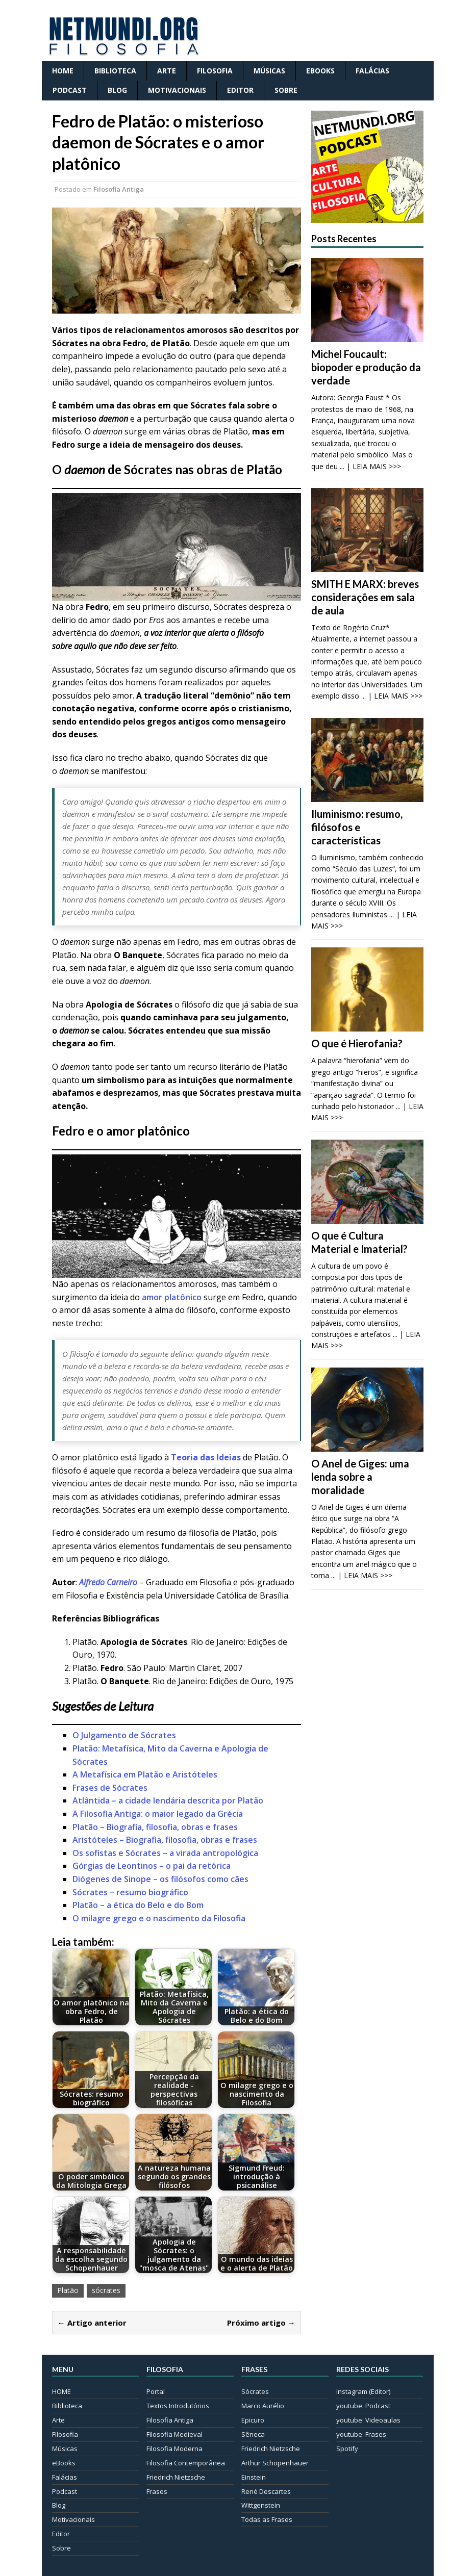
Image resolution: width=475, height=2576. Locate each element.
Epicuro (252, 2420)
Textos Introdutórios (177, 2405)
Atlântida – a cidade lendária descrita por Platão (167, 1800)
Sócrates (255, 2391)
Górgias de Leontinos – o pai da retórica (151, 1865)
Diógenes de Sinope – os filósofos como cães (160, 1879)
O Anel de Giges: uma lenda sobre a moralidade (360, 1476)
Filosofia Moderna (174, 2448)
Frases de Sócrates (109, 1787)
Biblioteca (115, 70)
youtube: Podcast (363, 2405)
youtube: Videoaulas (368, 2420)
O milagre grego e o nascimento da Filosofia (158, 1918)
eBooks (320, 70)
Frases (156, 2491)
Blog (117, 90)
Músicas (269, 70)
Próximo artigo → (261, 2322)
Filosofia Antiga (118, 189)
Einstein (253, 2477)
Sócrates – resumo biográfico (130, 1892)
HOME (62, 70)
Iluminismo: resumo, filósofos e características (357, 827)
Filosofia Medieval (174, 2434)
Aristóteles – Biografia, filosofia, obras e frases (164, 1839)
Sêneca (253, 2434)
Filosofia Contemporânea (185, 2462)
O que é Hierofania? (357, 1043)
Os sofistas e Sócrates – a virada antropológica (165, 1853)
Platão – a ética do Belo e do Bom (138, 1905)
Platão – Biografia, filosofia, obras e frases (155, 1827)
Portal (155, 2391)
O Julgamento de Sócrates (124, 1735)
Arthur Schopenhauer (275, 2462)
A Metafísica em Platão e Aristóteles (144, 1774)
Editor (240, 90)
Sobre (285, 90)
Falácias (372, 70)
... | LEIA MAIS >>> (370, 466)
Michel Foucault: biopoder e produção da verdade (366, 367)
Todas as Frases (266, 2519)
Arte (166, 70)
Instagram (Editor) (363, 2391)
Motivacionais (177, 90)
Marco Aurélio (262, 2405)
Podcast (70, 90)
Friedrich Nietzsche (175, 2477)
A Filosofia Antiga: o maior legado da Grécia (157, 1813)
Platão (68, 2290)
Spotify (347, 2448)
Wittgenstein (260, 2505)
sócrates (106, 2290)
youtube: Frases (361, 2434)
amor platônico (172, 1297)
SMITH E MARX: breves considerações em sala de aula (365, 597)
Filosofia (215, 70)
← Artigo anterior (92, 2322)
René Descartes (266, 2491)
